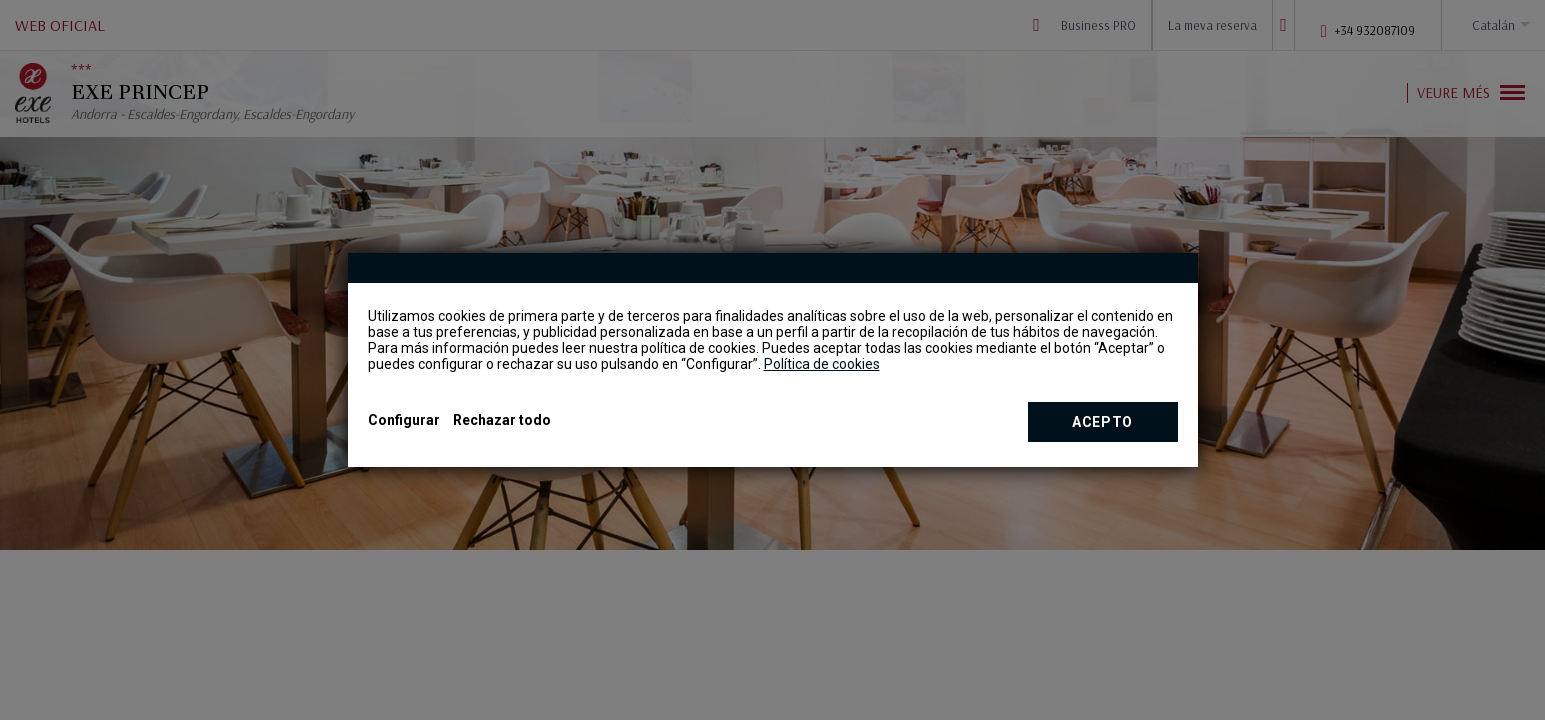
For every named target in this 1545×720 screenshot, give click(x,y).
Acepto (1102, 422)
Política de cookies (822, 364)
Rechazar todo (502, 420)
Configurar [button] (404, 420)
